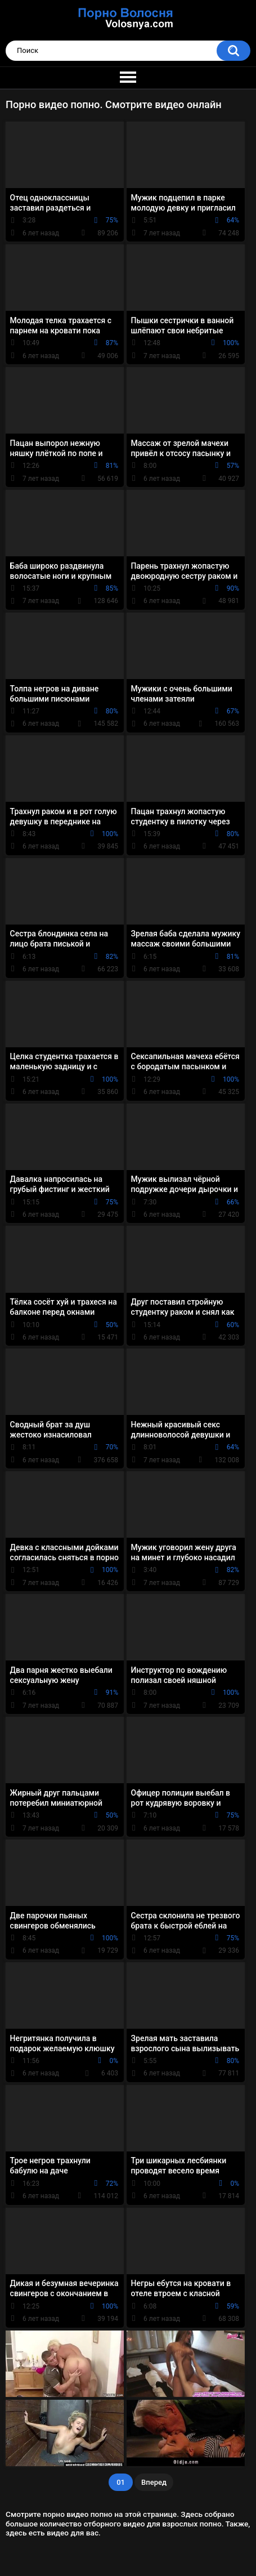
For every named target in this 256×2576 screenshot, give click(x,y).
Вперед (154, 2482)
